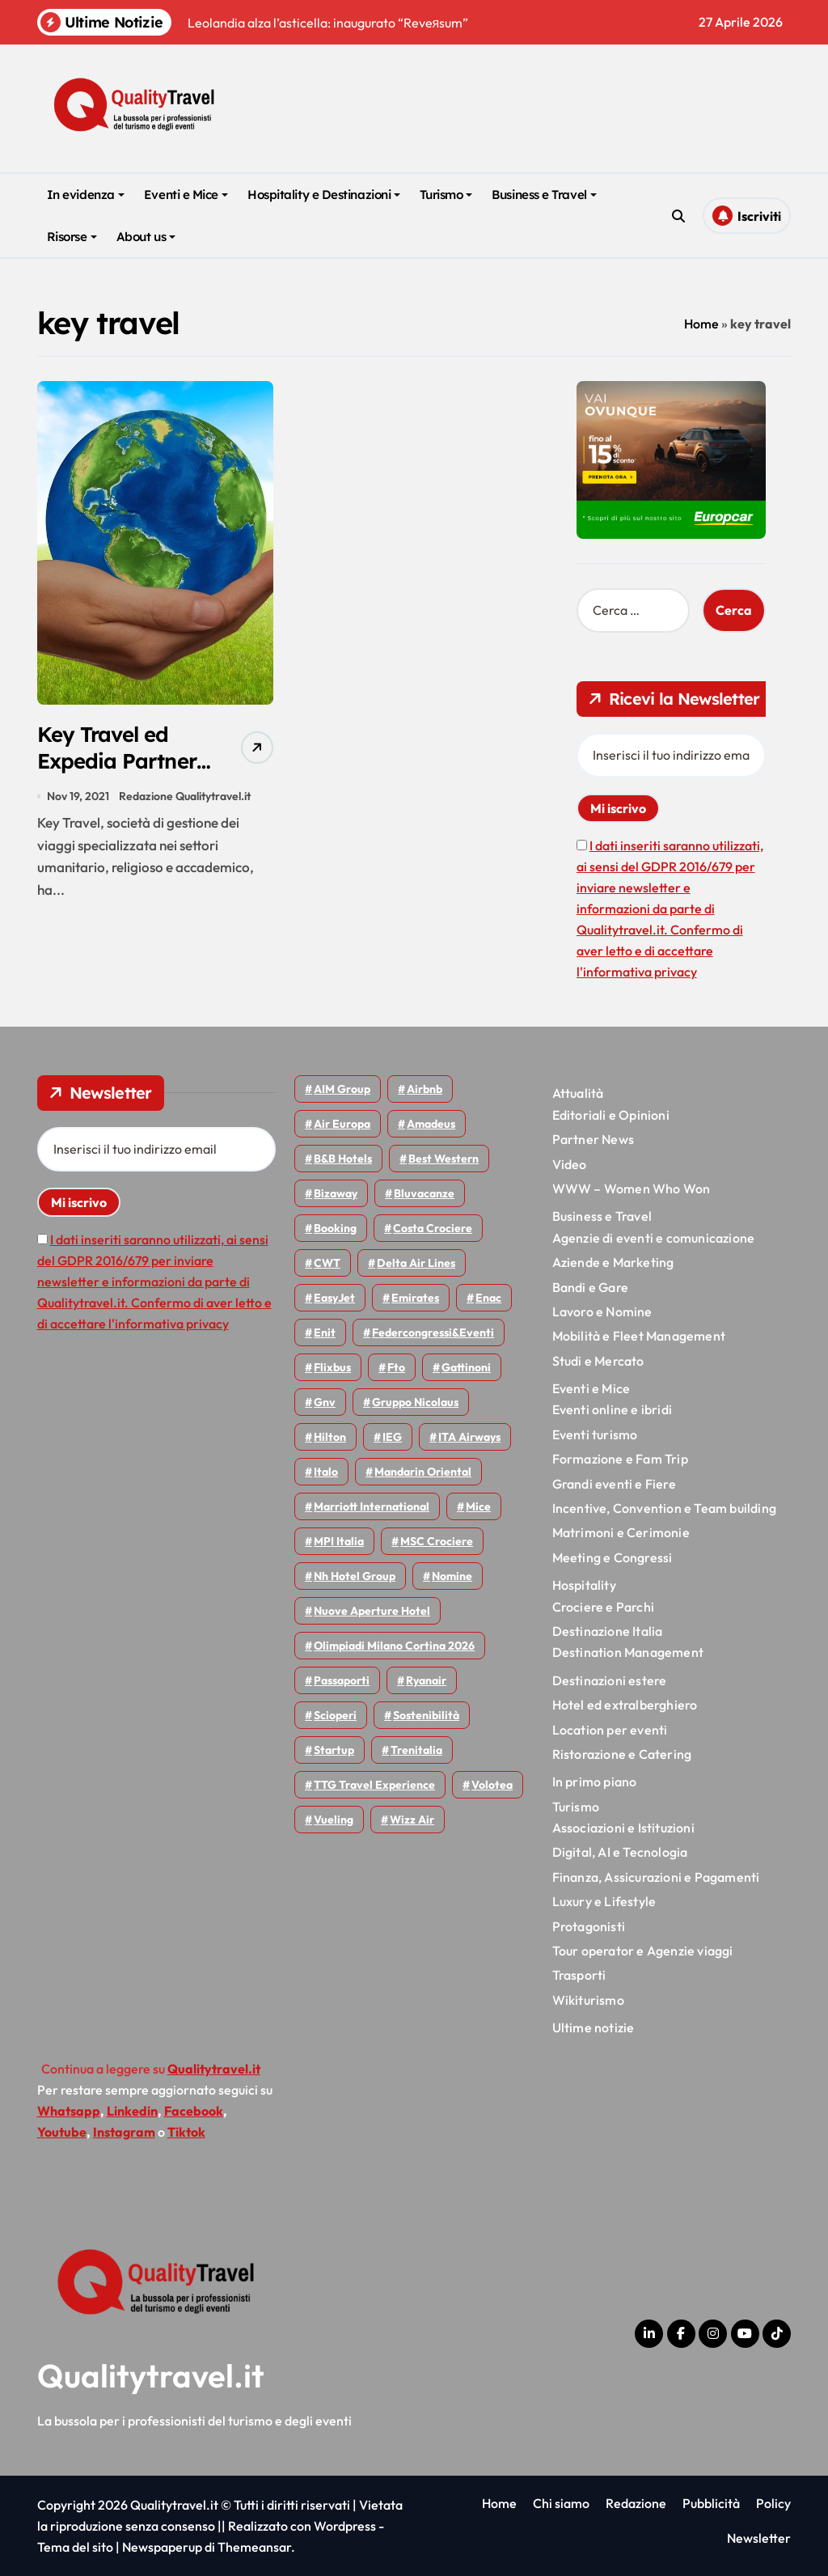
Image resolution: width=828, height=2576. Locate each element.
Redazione (636, 2503)
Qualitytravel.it (150, 2375)
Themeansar (254, 2547)
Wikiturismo (588, 2000)
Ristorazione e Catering (622, 1754)
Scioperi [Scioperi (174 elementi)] (335, 1715)
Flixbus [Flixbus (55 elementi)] (332, 1367)
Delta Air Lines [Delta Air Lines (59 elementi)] (416, 1263)
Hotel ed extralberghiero (625, 1705)
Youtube (62, 2132)
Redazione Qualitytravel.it (185, 798)
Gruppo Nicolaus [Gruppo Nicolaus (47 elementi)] (415, 1402)
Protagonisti (588, 1926)
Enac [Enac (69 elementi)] (488, 1297)
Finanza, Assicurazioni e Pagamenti (656, 1877)
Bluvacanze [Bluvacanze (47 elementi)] (424, 1193)
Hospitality (584, 1585)
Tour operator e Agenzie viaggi (642, 1951)
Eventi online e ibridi (612, 1409)
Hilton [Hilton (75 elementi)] (330, 1437)
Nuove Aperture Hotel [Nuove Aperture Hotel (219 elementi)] (372, 1611)
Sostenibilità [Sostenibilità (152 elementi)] (426, 1715)
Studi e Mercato (598, 1361)
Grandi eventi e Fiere (614, 1484)
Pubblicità (711, 2503)
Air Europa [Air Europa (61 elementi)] (342, 1123)
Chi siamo (561, 2503)
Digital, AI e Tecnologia (620, 1852)
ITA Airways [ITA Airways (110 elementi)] (469, 1437)
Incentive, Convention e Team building (664, 1508)
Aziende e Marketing (613, 1262)
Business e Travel (544, 194)
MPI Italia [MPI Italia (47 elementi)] (339, 1541)
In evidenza (86, 194)
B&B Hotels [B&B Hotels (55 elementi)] (343, 1158)
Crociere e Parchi (603, 1607)
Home (701, 324)
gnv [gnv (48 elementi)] (325, 1402)
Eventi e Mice (186, 194)
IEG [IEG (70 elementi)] (392, 1437)
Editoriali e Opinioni (611, 1115)
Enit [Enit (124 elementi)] (325, 1332)
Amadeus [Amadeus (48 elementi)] (431, 1123)
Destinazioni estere (609, 1680)
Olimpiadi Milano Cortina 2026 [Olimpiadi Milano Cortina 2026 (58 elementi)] (394, 1645)
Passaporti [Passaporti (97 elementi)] (342, 1680)
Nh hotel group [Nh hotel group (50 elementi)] (354, 1576)
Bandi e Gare (590, 1287)
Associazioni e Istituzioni (623, 1828)
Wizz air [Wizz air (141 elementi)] (412, 1819)
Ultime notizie (593, 2027)
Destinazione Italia (607, 1631)
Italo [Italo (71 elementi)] (326, 1471)
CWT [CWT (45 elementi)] (327, 1263)
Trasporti (579, 1975)
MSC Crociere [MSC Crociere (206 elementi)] (436, 1541)
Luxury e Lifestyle (604, 1901)
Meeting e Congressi (612, 1557)
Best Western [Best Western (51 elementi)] (443, 1158)
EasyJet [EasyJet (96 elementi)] (334, 1297)
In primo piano (594, 1781)
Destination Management (627, 1652)
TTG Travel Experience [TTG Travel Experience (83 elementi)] (374, 1784)
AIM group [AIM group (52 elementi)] (342, 1089)
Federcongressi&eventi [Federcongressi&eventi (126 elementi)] (433, 1332)
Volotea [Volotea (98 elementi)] (492, 1784)
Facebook (193, 2111)
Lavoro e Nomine (602, 1311)
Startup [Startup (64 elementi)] (334, 1750)
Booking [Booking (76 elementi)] (335, 1228)
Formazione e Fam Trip (620, 1459)
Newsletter (759, 2538)
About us (145, 236)
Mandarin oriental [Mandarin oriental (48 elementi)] (422, 1471)
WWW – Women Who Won (631, 1188)
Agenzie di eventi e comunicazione (653, 1238)
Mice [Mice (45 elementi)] (478, 1506)
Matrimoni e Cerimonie (621, 1532)
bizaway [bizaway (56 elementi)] (335, 1193)
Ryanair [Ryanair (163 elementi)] (426, 1680)
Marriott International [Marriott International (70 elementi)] (371, 1506)
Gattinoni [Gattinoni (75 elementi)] (466, 1367)
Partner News (593, 1139)
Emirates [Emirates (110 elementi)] (415, 1297)
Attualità (578, 1093)
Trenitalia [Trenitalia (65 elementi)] (416, 1750)
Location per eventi (610, 1730)
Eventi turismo (595, 1434)
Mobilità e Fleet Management (638, 1336)
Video (569, 1164)
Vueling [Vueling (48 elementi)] (333, 1819)
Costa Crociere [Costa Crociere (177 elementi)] (432, 1228)
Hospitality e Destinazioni (323, 194)
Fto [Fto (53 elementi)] (396, 1367)
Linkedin (132, 2111)
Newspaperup (162, 2547)
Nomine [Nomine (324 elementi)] (452, 1576)
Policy (773, 2503)
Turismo (446, 194)
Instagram (124, 2132)
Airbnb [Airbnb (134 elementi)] (424, 1089)
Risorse (72, 236)
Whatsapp (68, 2111)
